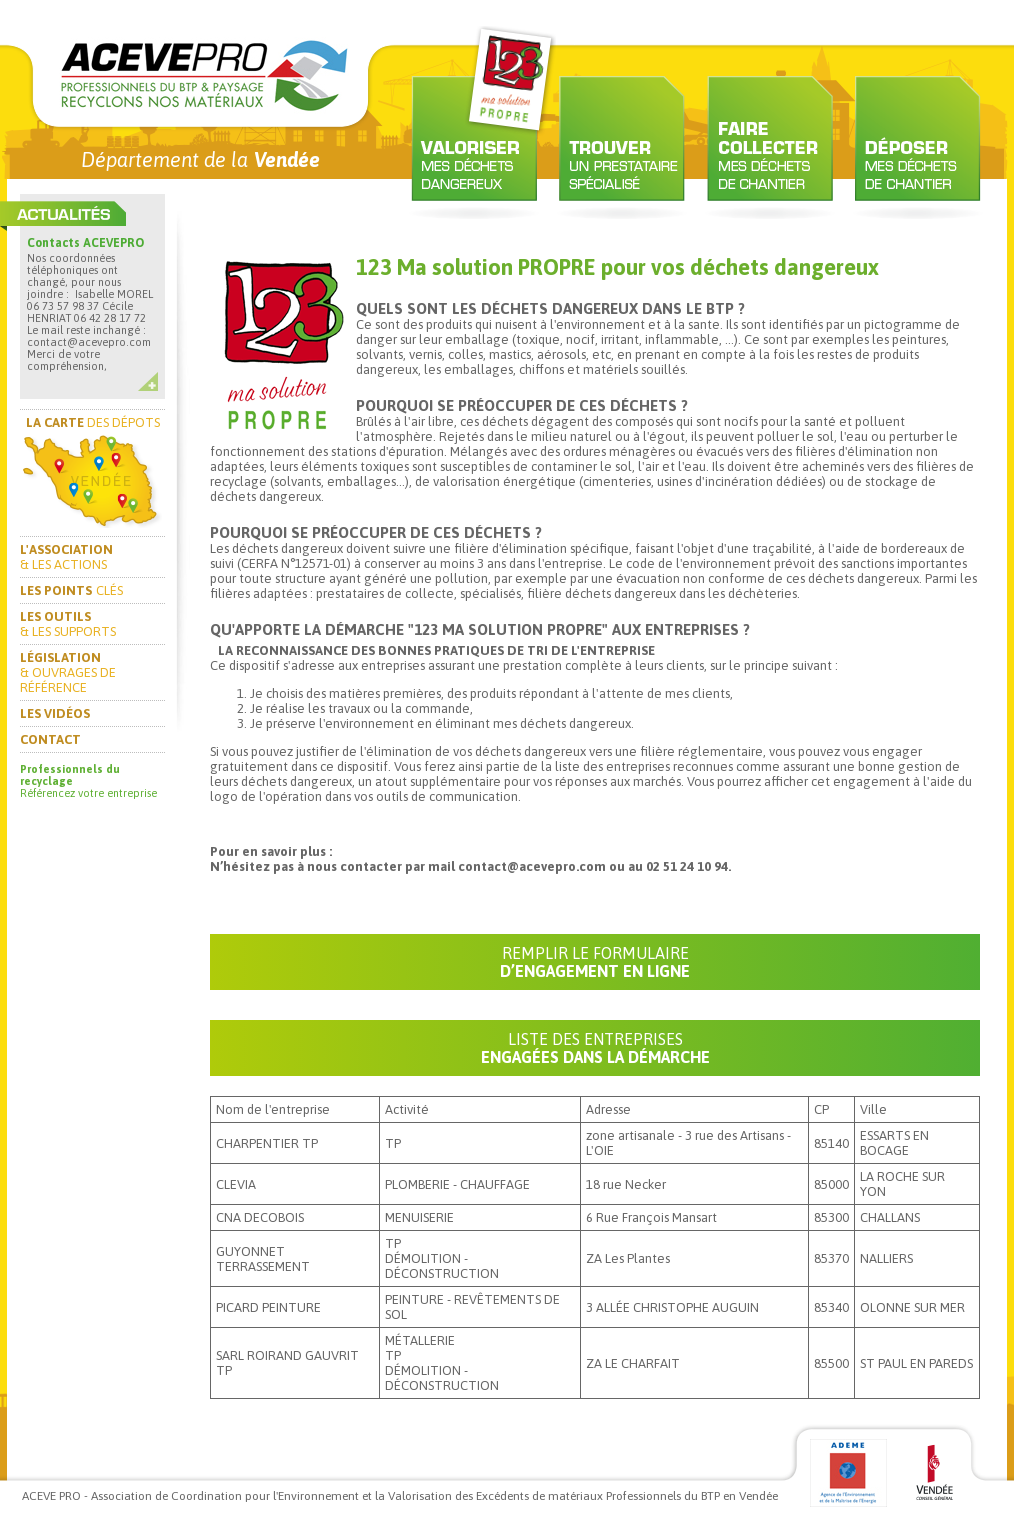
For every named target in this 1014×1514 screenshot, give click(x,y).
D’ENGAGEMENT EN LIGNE (595, 962)
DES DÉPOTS (93, 422)
